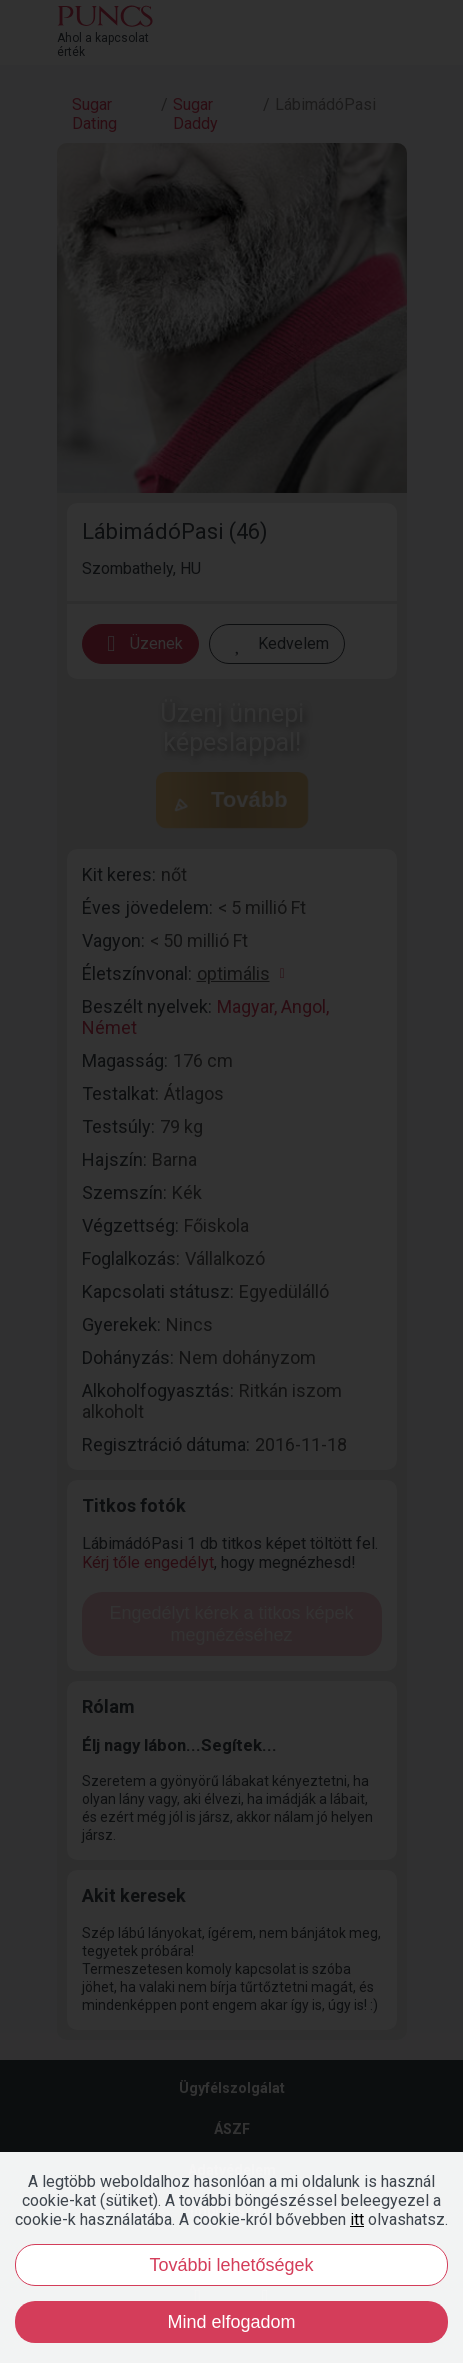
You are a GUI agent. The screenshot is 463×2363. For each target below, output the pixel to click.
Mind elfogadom (231, 2322)
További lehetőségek (231, 2265)
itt (357, 2219)
